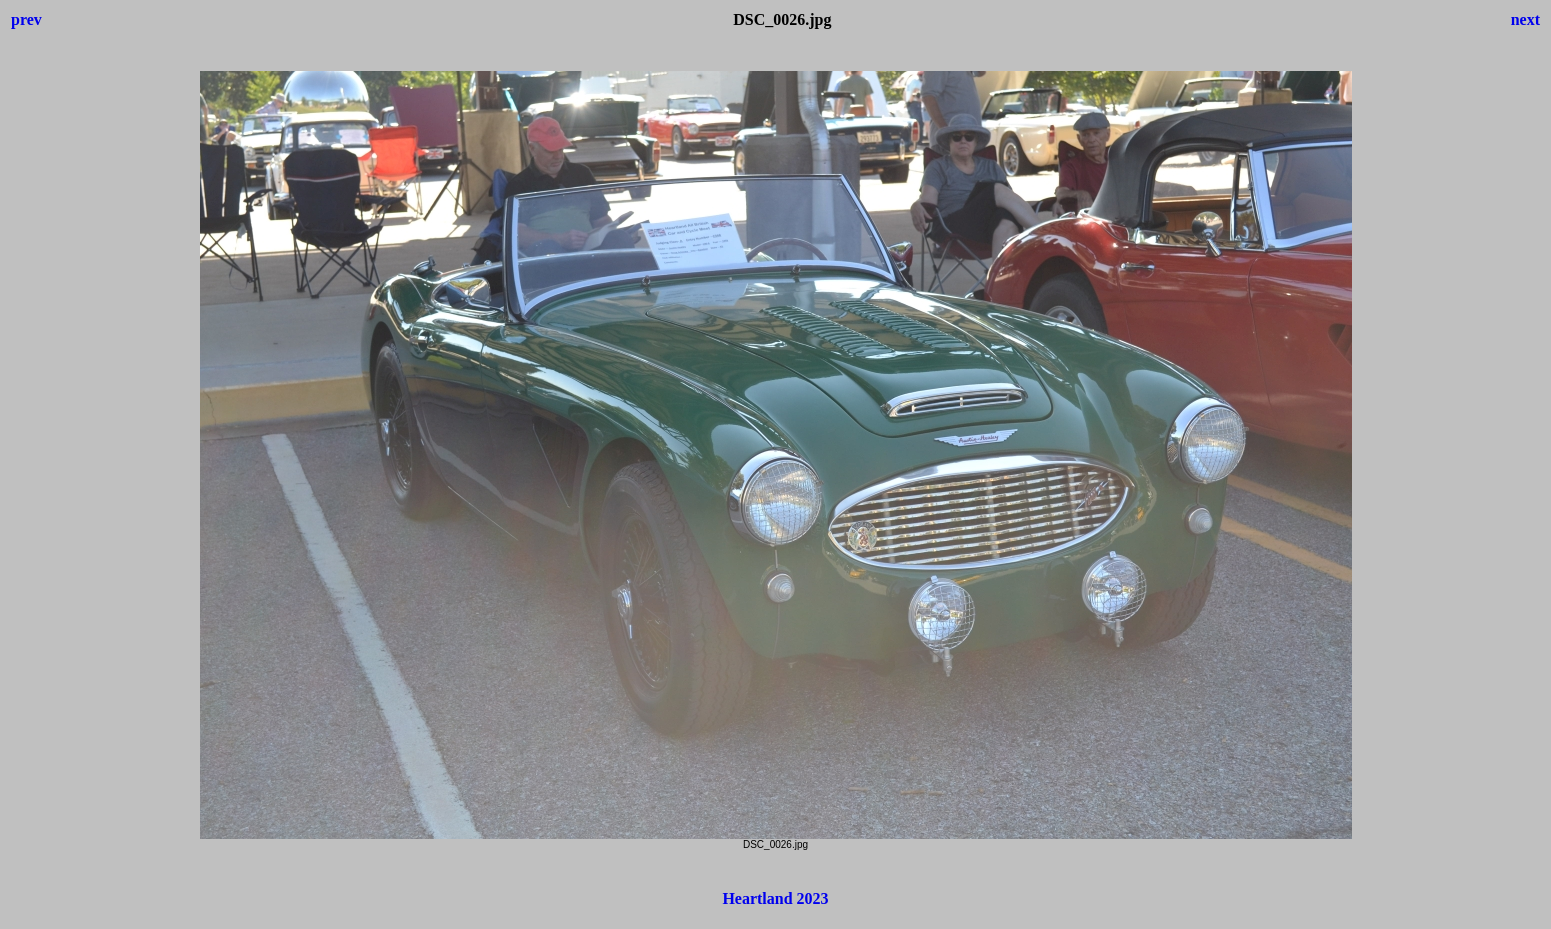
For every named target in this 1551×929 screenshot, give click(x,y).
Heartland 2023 (775, 898)
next (1525, 19)
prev (26, 19)
